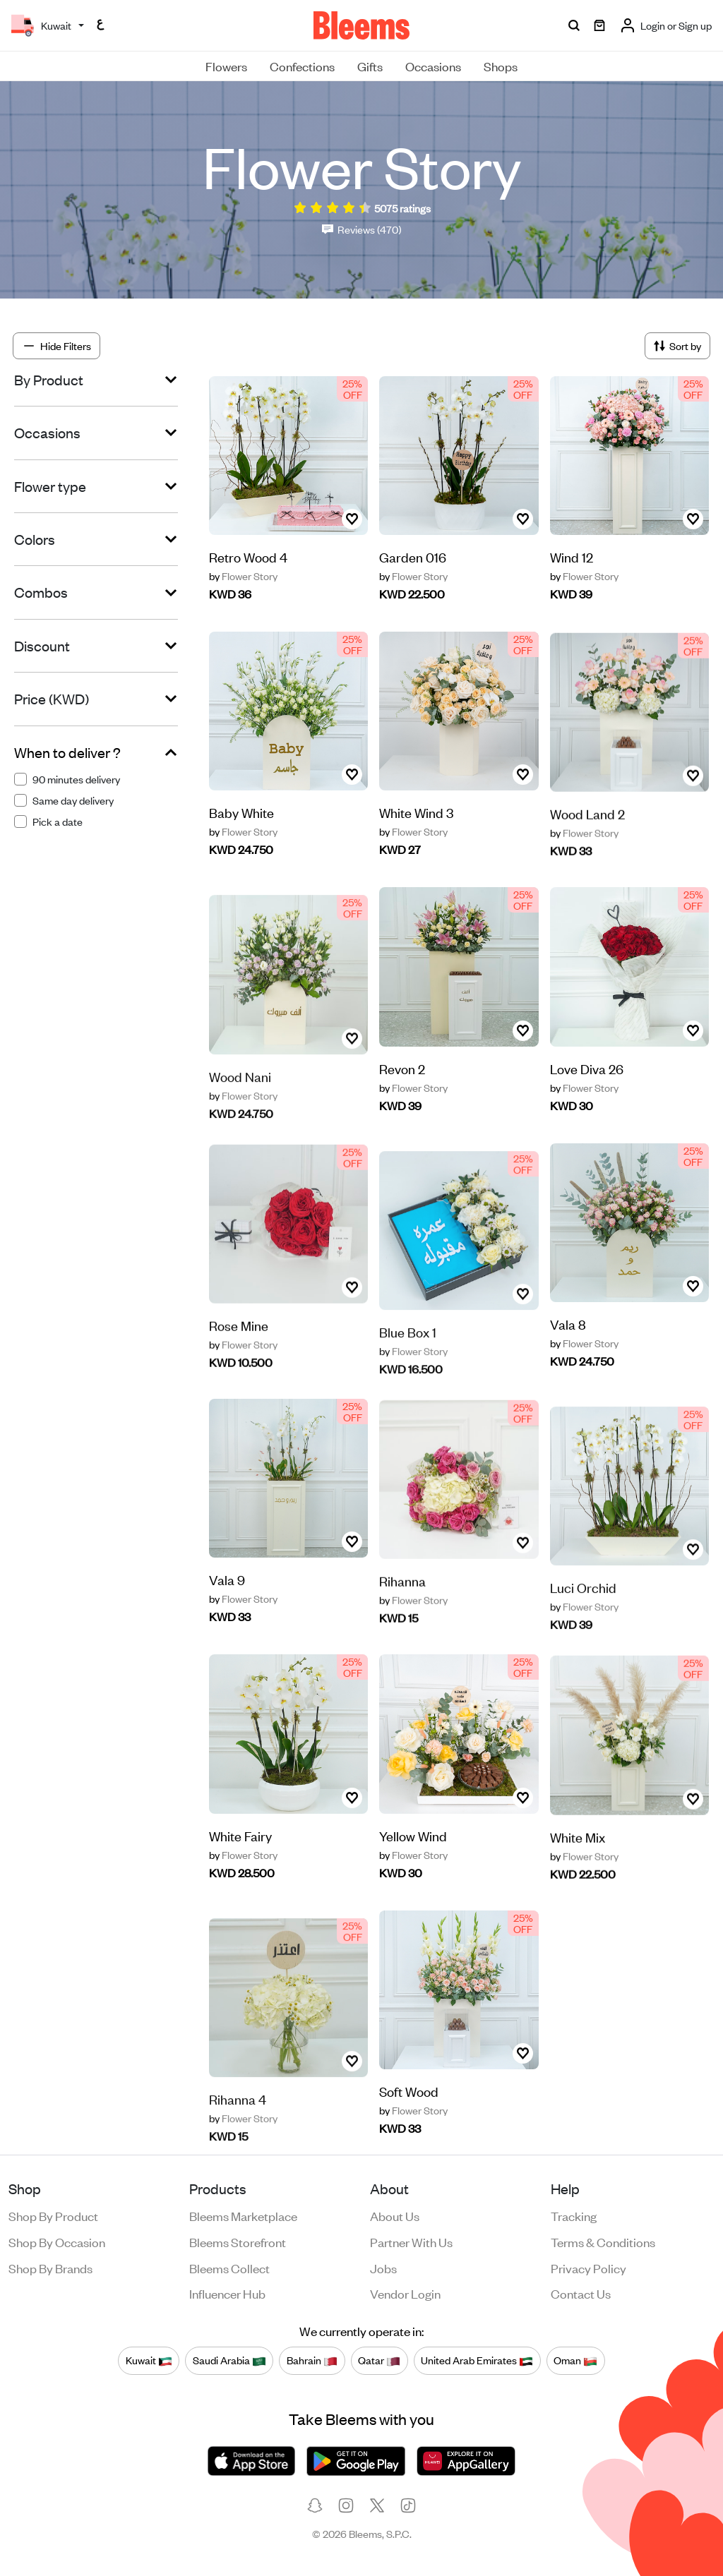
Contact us (581, 2293)
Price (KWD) (51, 699)
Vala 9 (227, 1616)
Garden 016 (412, 556)
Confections (302, 65)
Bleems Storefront (237, 2241)
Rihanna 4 (237, 2141)
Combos (41, 592)
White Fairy (240, 1840)
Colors (34, 539)
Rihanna (402, 1626)
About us (394, 2215)
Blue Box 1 (407, 1374)
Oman (575, 2360)
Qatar (379, 2360)
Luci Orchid (583, 1630)
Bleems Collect (229, 2267)
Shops (501, 65)
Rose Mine (238, 1370)
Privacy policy (588, 2267)
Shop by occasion (56, 2241)
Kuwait (149, 2360)
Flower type (50, 486)
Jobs (383, 2267)
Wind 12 (571, 556)
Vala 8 (568, 1328)
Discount (42, 646)
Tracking (574, 2215)
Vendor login (405, 2293)
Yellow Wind (413, 1872)
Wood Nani (240, 1118)
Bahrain (312, 2360)
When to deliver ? (67, 752)
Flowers (226, 65)
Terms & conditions (603, 2241)
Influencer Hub (227, 2293)
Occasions (433, 65)
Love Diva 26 (586, 1105)
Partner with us (411, 2241)
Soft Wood (408, 2096)
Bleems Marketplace (243, 2215)
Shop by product (53, 2215)
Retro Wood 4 (248, 556)
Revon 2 (402, 1073)
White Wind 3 (416, 848)
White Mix (577, 1882)
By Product (48, 380)
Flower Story (243, 576)
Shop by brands (50, 2267)
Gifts (370, 65)
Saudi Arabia (229, 2360)
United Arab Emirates (477, 2360)
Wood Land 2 (587, 858)
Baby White (241, 817)
